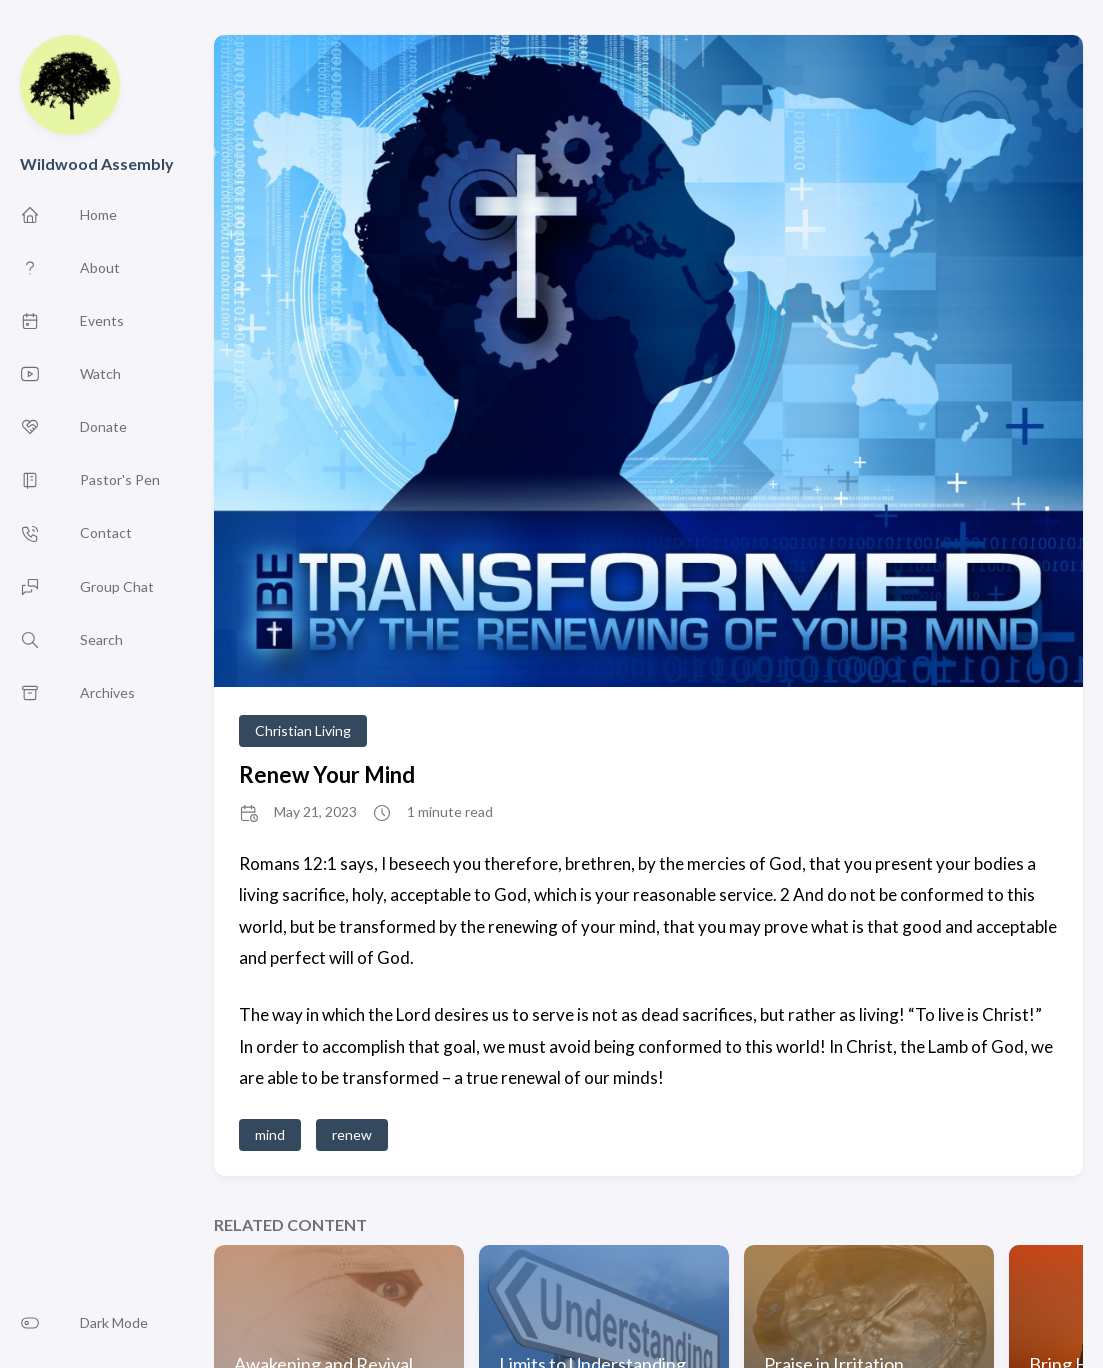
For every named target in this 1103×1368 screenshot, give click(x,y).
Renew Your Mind (327, 774)
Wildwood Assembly (97, 163)
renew (352, 1134)
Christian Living (303, 730)
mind (270, 1134)
